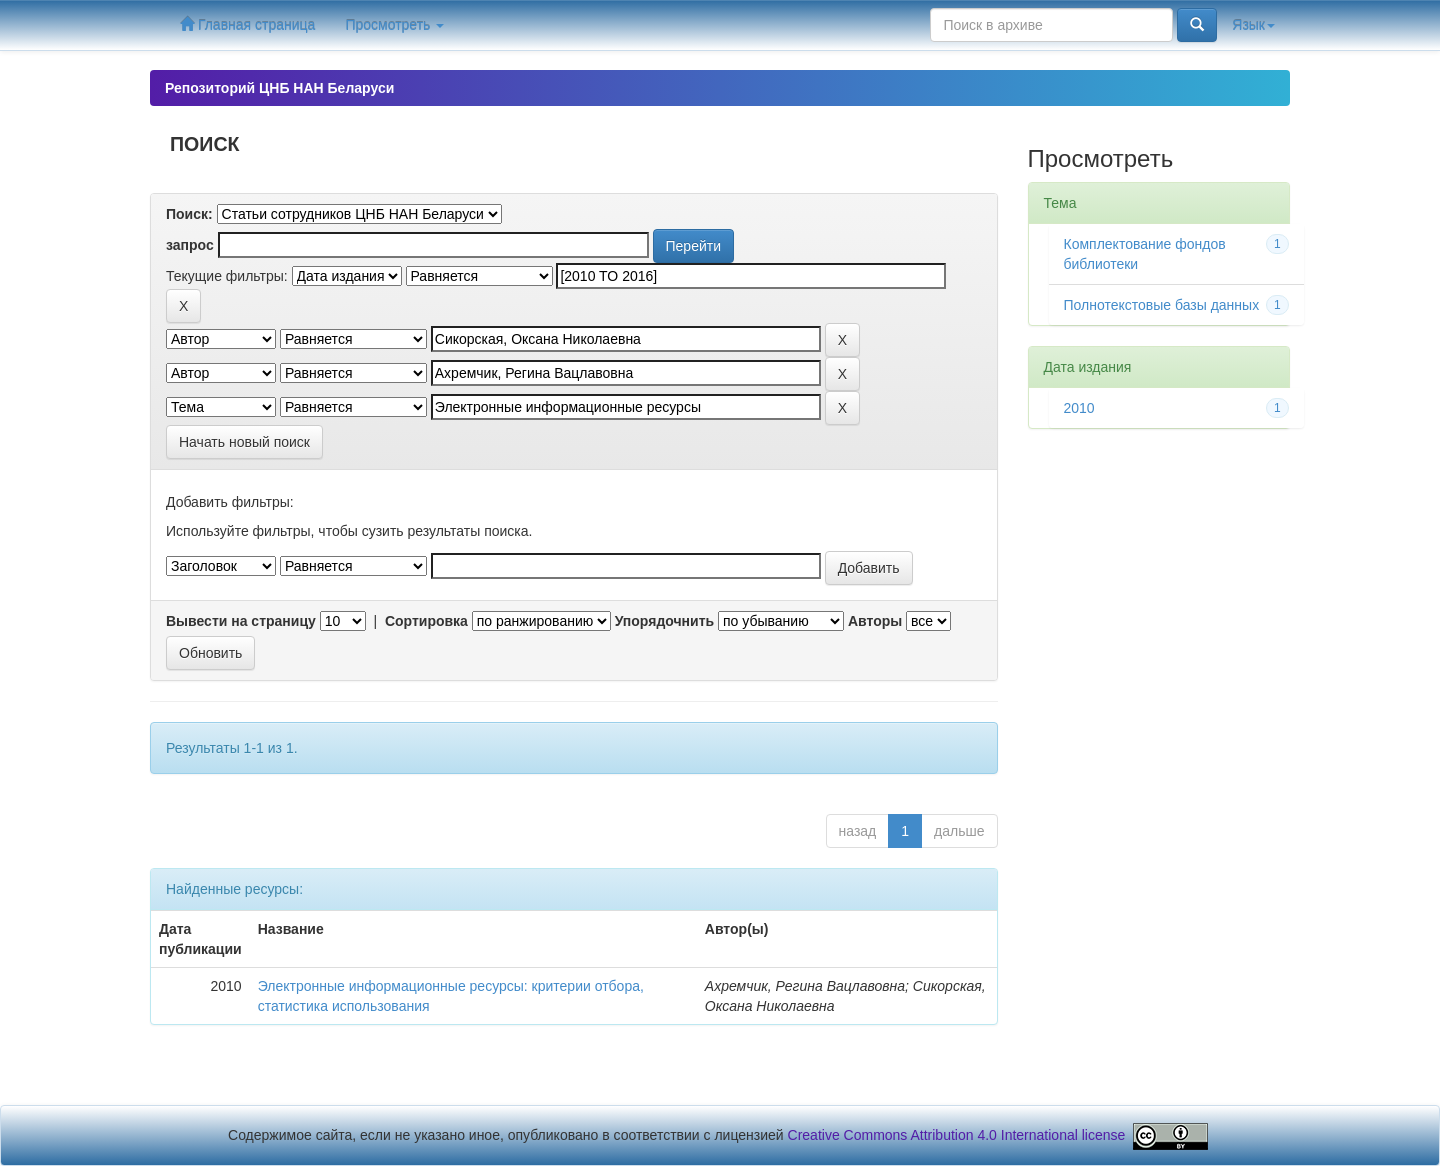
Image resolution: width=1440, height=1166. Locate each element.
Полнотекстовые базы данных (1162, 305)
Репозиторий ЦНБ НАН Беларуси (279, 88)
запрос (190, 245)
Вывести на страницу (241, 621)
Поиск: (189, 214)
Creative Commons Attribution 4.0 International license (957, 1135)
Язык (1253, 25)
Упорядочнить (664, 621)
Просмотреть (394, 25)
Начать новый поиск (244, 442)
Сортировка (426, 621)
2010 (1079, 408)
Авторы (875, 621)
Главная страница (247, 24)
